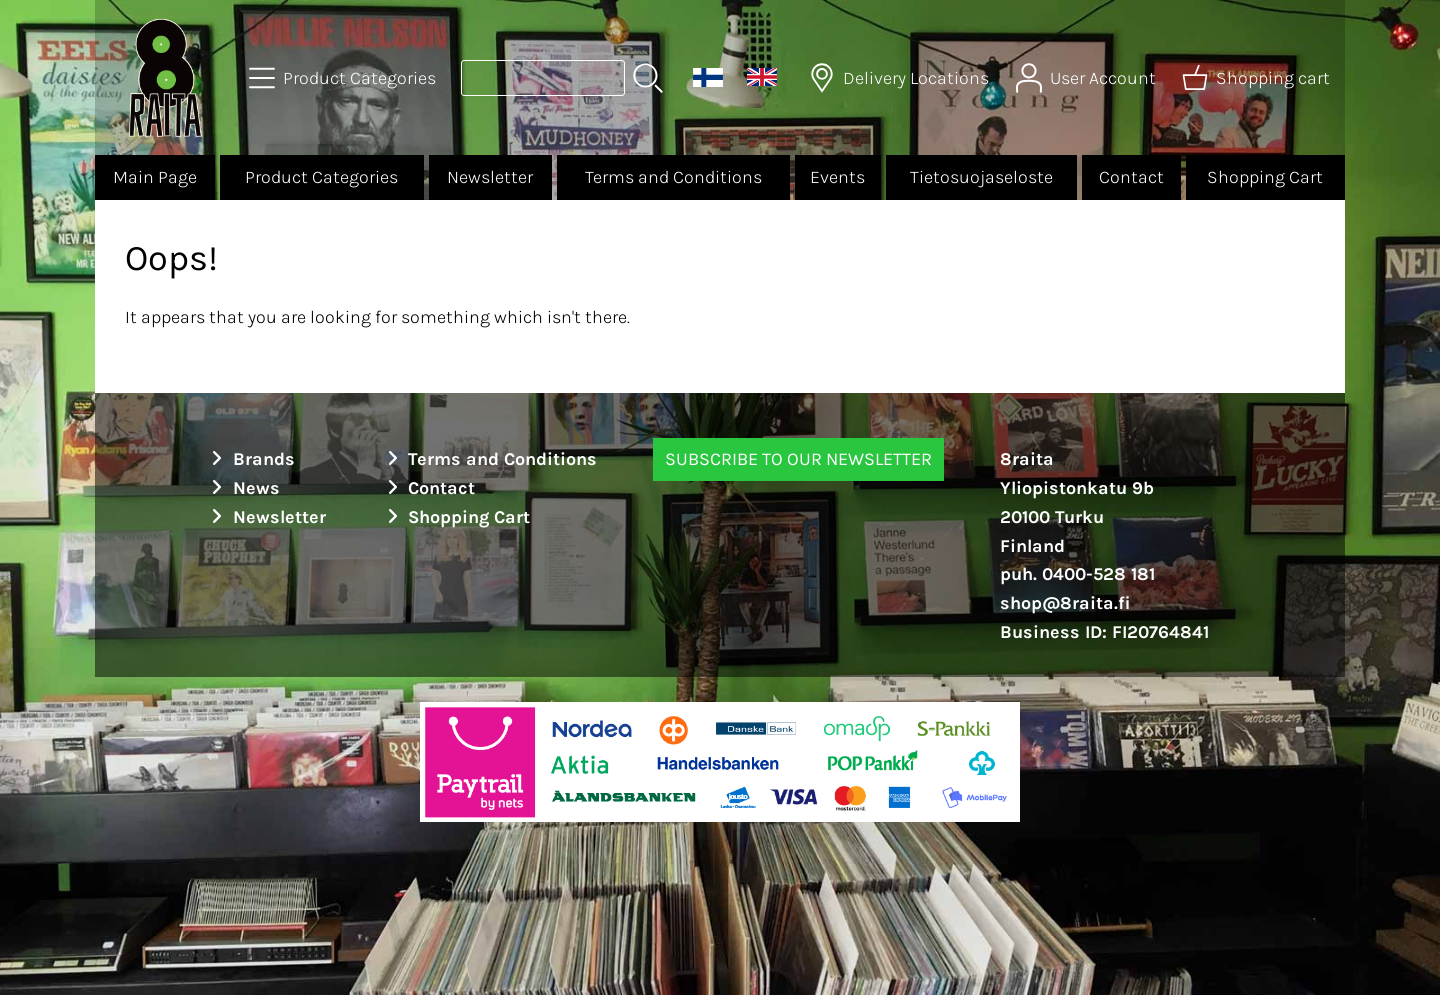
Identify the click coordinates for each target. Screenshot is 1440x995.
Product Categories (321, 177)
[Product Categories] (344, 78)
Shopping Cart (1265, 177)
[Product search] (543, 78)
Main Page (155, 177)
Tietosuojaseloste (981, 177)
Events (837, 177)
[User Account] (1088, 78)
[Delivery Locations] (901, 78)
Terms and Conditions (673, 177)
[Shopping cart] (1258, 78)
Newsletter (490, 177)
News (242, 488)
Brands (250, 459)
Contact (1131, 177)
